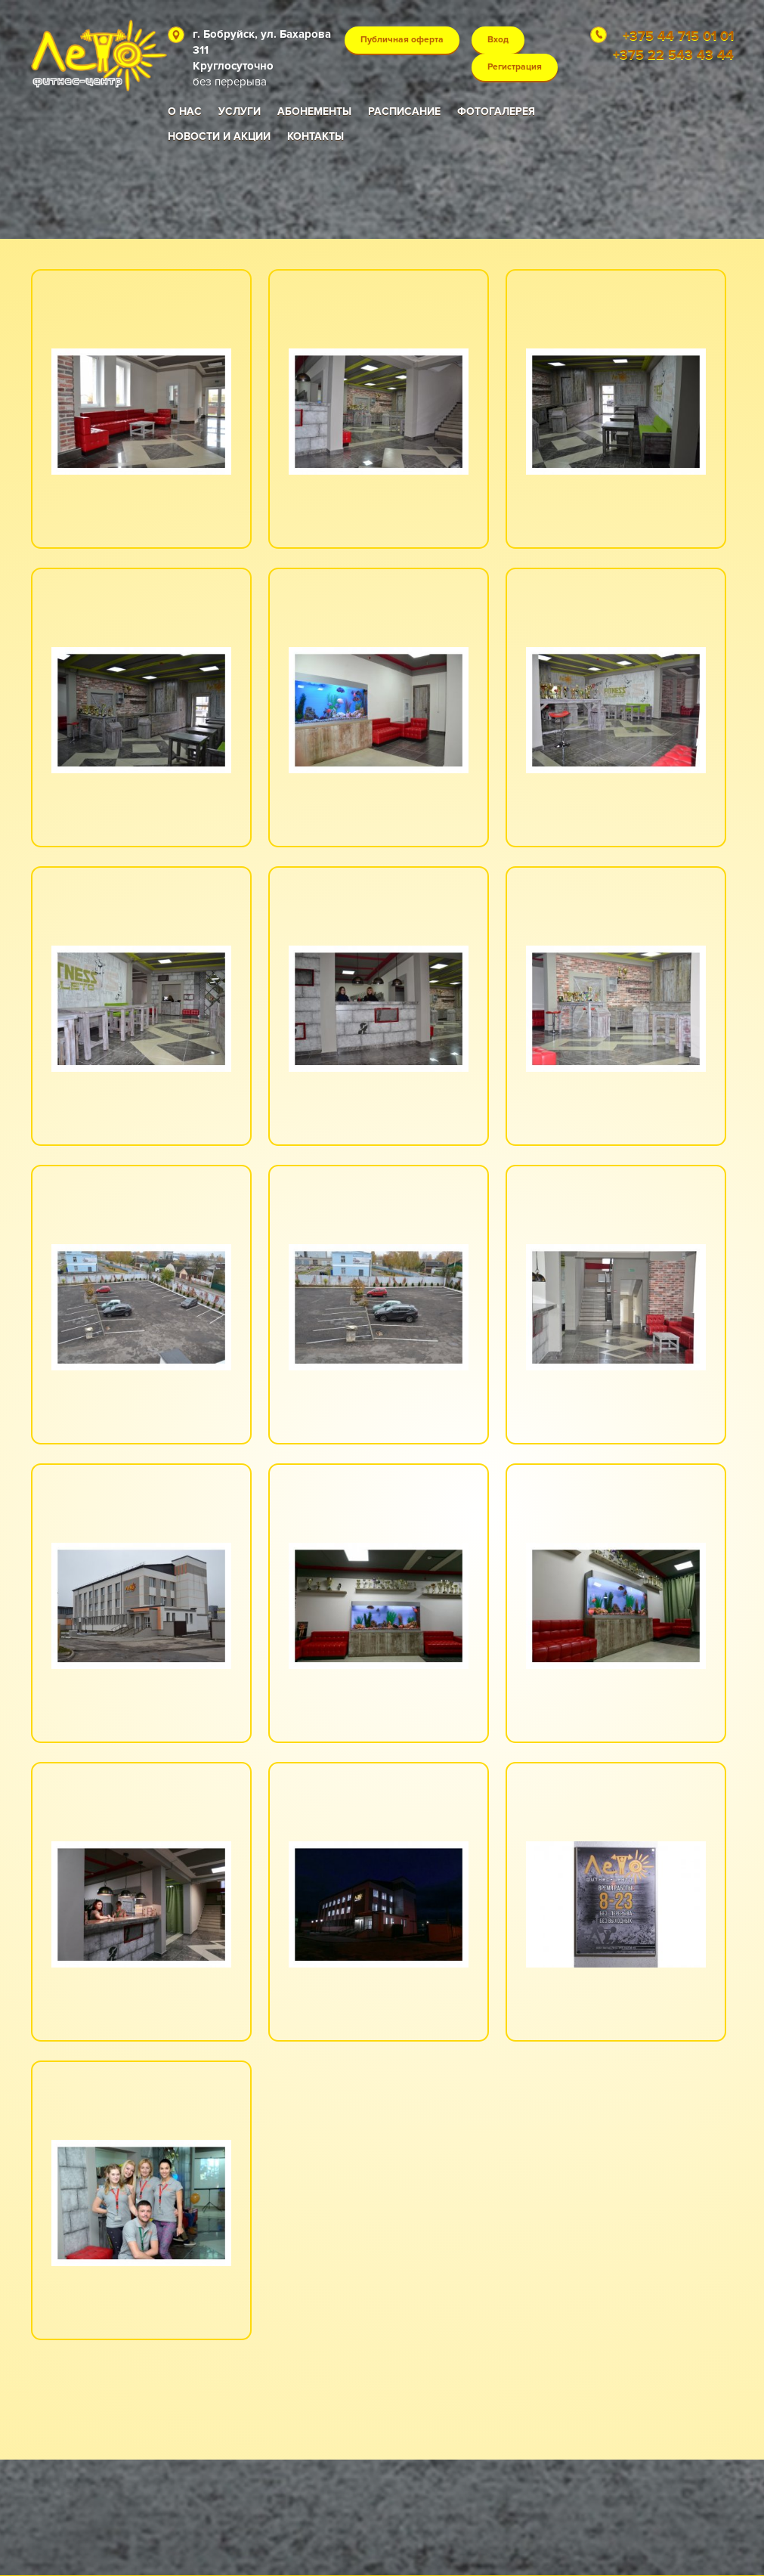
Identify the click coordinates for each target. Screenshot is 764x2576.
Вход (498, 39)
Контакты (315, 136)
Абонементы (314, 111)
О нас (185, 111)
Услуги (239, 111)
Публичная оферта (402, 39)
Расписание (404, 111)
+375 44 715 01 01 (678, 35)
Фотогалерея (496, 111)
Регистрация (514, 67)
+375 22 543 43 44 (673, 54)
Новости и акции (219, 136)
